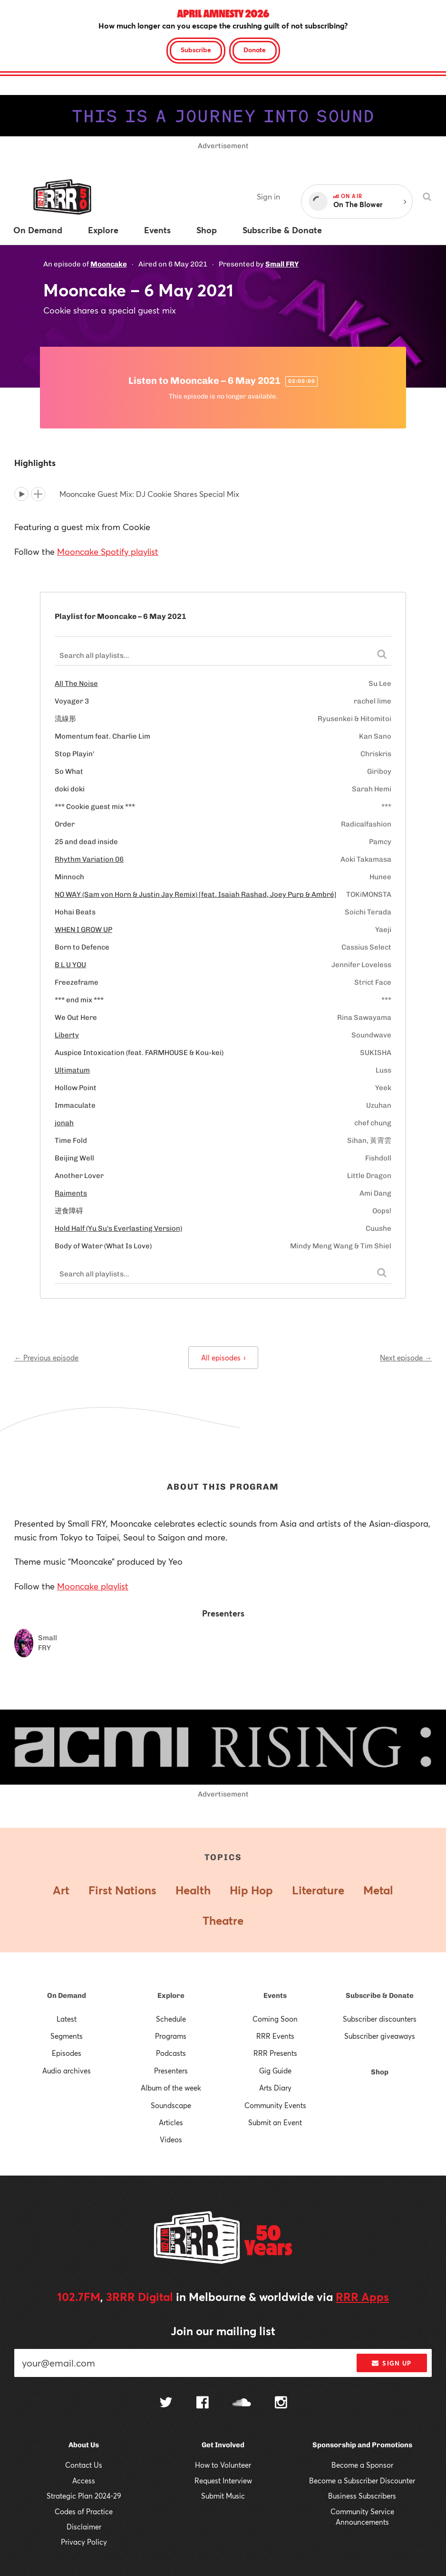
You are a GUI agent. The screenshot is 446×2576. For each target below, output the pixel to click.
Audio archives (66, 2070)
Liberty (67, 1035)
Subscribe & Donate (380, 1995)
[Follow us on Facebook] (202, 2403)
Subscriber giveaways (379, 2036)
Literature (318, 1890)
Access (83, 2480)
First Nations (122, 1890)
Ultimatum (72, 1070)
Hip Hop (251, 1890)
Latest (67, 2019)
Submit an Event (275, 2122)
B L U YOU (70, 964)
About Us (83, 2445)
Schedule (171, 2019)
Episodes (66, 2053)
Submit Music (223, 2495)
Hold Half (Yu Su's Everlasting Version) (118, 1228)
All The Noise (76, 683)
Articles (171, 2122)
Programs (170, 2036)
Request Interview (223, 2480)
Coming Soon (275, 2019)
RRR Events (275, 2036)
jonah (64, 1123)
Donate (254, 49)
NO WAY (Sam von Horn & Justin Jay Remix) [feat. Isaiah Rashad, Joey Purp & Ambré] (196, 894)
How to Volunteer (223, 2465)
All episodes (223, 1357)
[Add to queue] (38, 494)
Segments (66, 2036)
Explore (170, 1995)
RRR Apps (362, 2296)
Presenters (171, 2070)
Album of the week (171, 2087)
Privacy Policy (84, 2542)
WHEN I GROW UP (83, 929)
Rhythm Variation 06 (89, 859)
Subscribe (196, 49)
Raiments (71, 1193)
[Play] (21, 494)
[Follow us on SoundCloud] (242, 2403)
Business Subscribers (362, 2495)
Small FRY (282, 264)
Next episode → (406, 1357)
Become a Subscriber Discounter (362, 2480)
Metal (378, 1890)
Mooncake (108, 264)
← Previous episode (46, 1357)
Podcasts (171, 2053)
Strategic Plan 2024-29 (84, 2495)
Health (193, 1890)
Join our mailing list (223, 2330)
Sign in (268, 196)
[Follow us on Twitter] (166, 2403)
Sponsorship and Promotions (362, 2445)
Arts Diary (275, 2087)
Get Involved (223, 2445)
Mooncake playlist (92, 1586)
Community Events (275, 2105)
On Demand (66, 1995)
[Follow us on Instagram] (281, 2403)
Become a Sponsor (362, 2465)
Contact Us (83, 2465)
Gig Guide (275, 2070)
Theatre (223, 1920)
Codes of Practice (84, 2511)
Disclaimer (84, 2526)
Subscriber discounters (380, 2019)
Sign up (391, 2363)
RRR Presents (275, 2053)
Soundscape (171, 2105)
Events (275, 1995)
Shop (379, 2072)
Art (61, 1890)
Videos (171, 2139)
